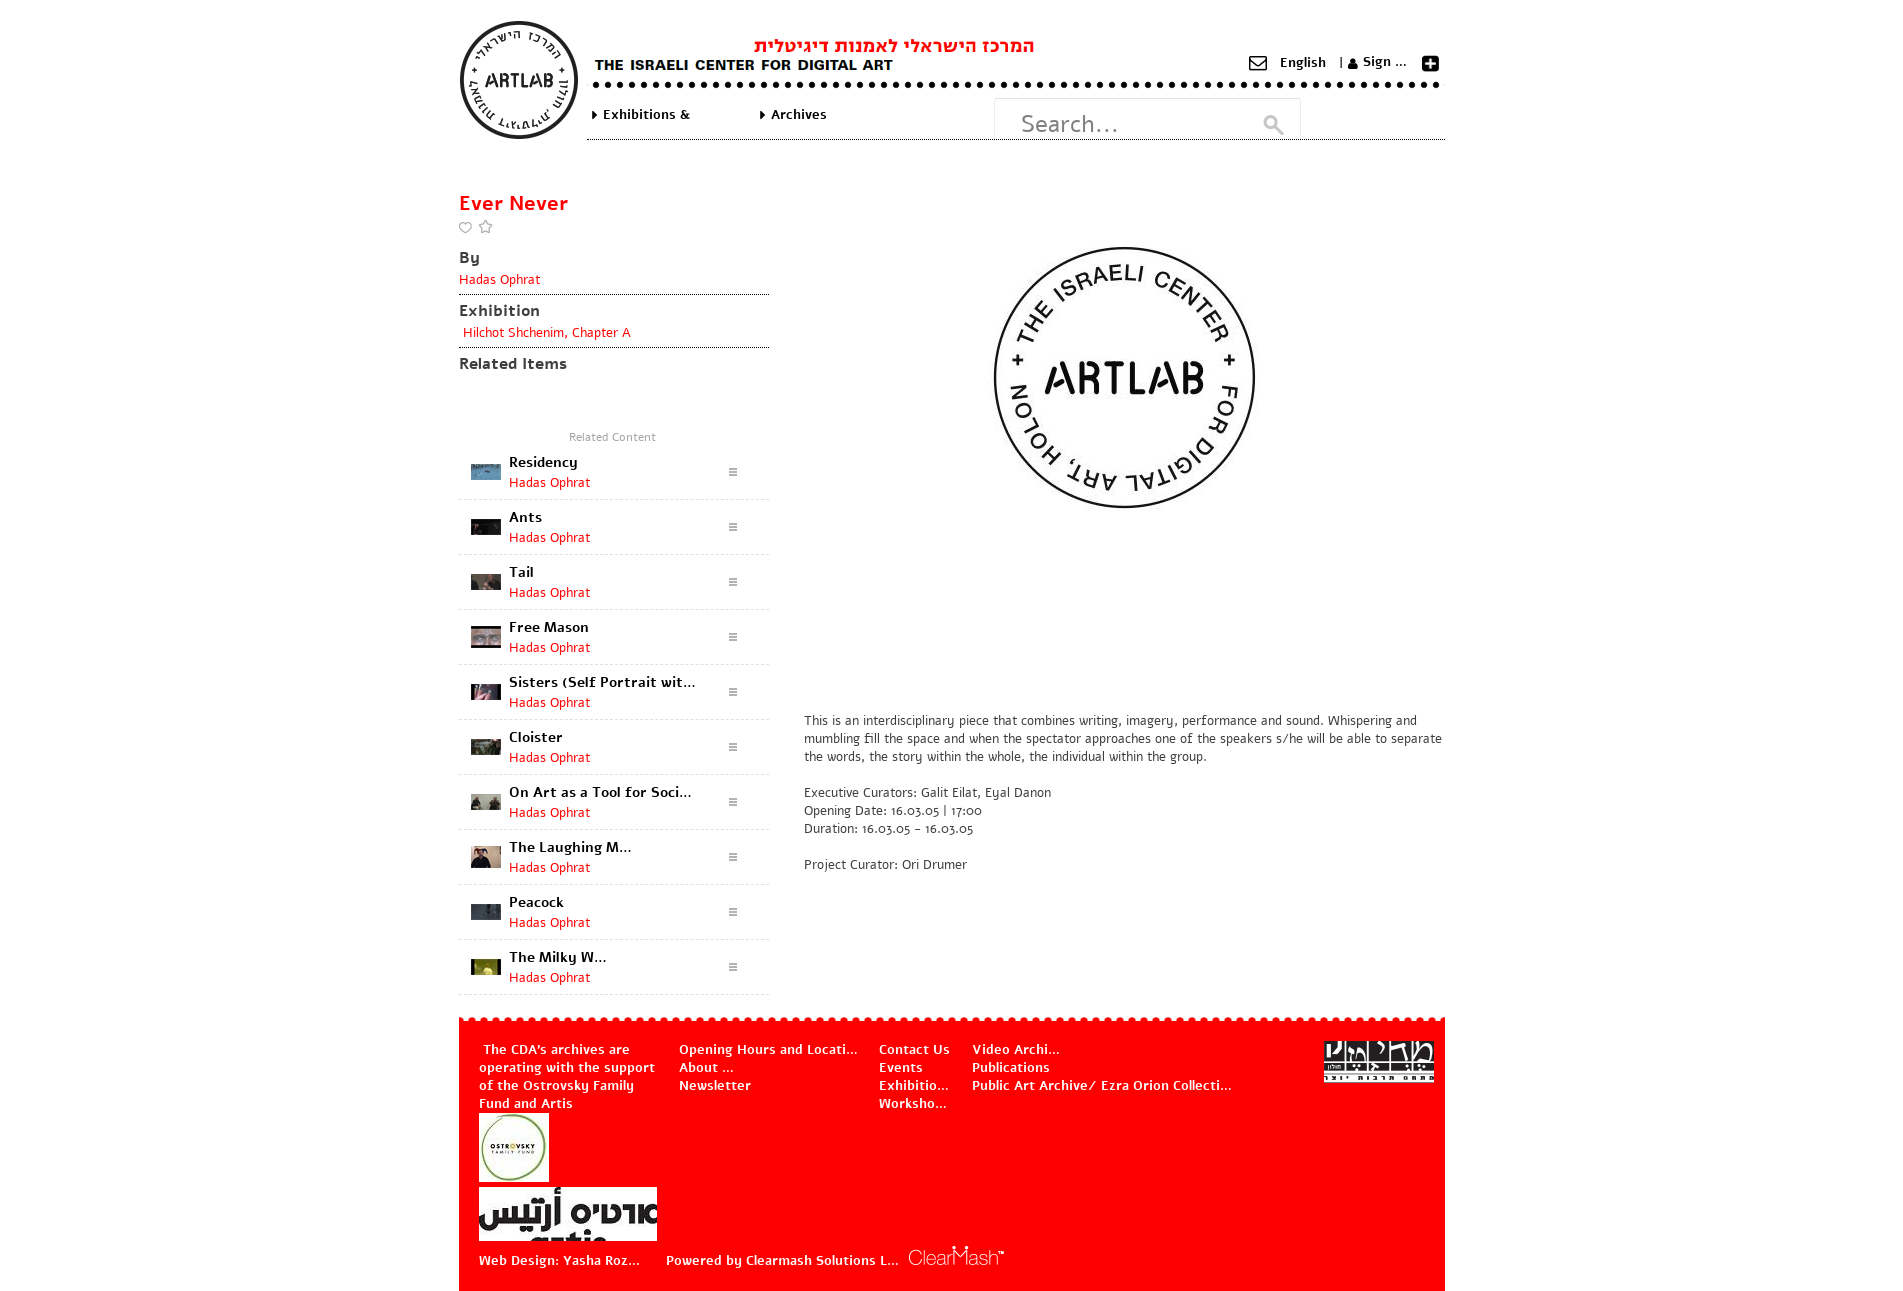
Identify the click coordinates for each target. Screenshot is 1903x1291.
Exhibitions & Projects (646, 115)
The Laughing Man (572, 847)
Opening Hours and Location (769, 1050)
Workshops (914, 1104)
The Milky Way (559, 957)
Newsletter (715, 1086)
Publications (1011, 1068)
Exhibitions (915, 1086)
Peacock (536, 902)
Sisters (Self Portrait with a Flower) (603, 682)
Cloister (536, 737)
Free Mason (549, 627)
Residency (543, 462)
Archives (799, 115)
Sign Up (1388, 62)
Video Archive (1017, 1050)
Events (901, 1068)
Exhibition (499, 311)
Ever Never (513, 203)
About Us (709, 1068)
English (1303, 63)
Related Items (513, 364)
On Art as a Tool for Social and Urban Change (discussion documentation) (603, 792)
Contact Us (914, 1050)
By (469, 258)
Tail (521, 572)
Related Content (612, 437)
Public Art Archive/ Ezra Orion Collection (1103, 1086)
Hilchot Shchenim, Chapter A (545, 333)
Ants (525, 517)
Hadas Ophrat (499, 280)
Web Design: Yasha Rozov (560, 1261)
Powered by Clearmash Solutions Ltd (783, 1261)
